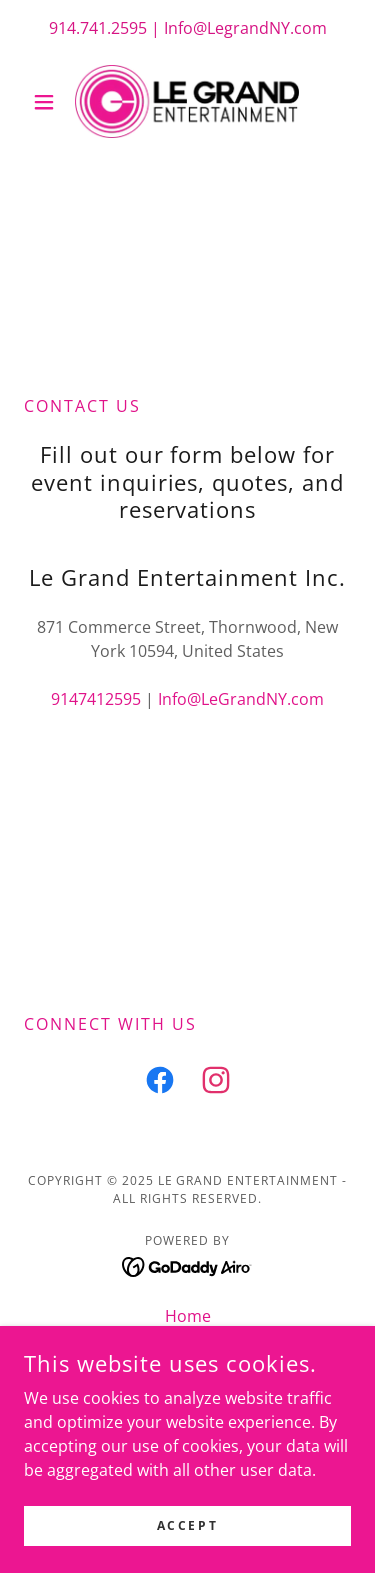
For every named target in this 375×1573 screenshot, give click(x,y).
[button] (48, 102)
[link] (187, 101)
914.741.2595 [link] (98, 28)
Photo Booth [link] (188, 1376)
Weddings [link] (187, 1346)
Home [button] (188, 1316)
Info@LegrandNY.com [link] (245, 28)
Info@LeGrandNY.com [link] (241, 699)
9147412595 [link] (96, 699)
